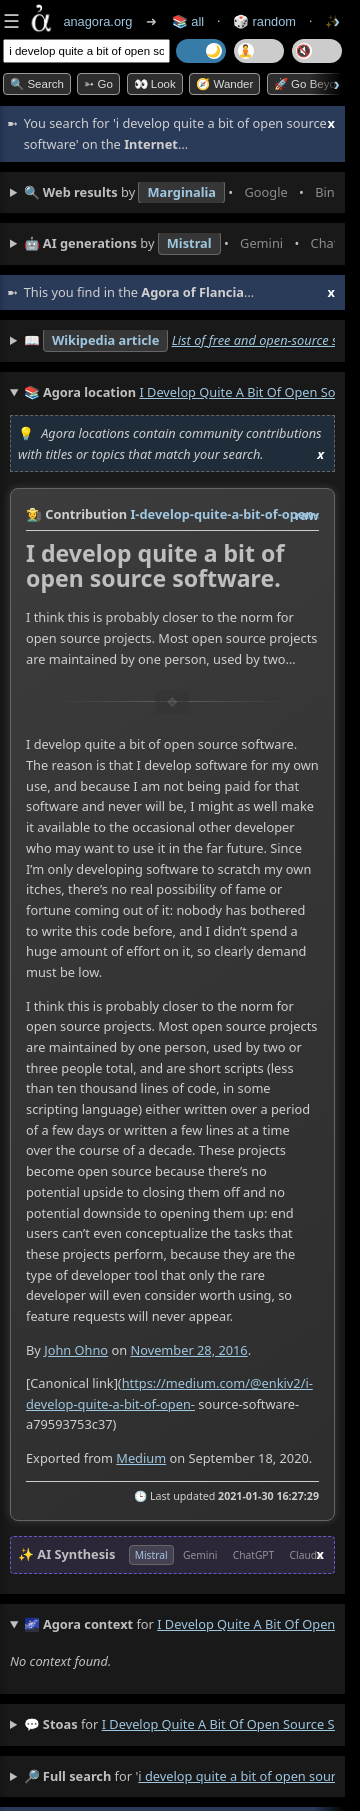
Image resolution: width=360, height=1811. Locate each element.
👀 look (155, 84)
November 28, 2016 (188, 1349)
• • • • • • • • (179, 193)
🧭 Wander (224, 84)
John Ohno (76, 1349)
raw (307, 515)
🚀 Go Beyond (311, 84)
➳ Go (98, 84)
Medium (141, 1457)
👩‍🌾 (34, 514)
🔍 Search (37, 84)
